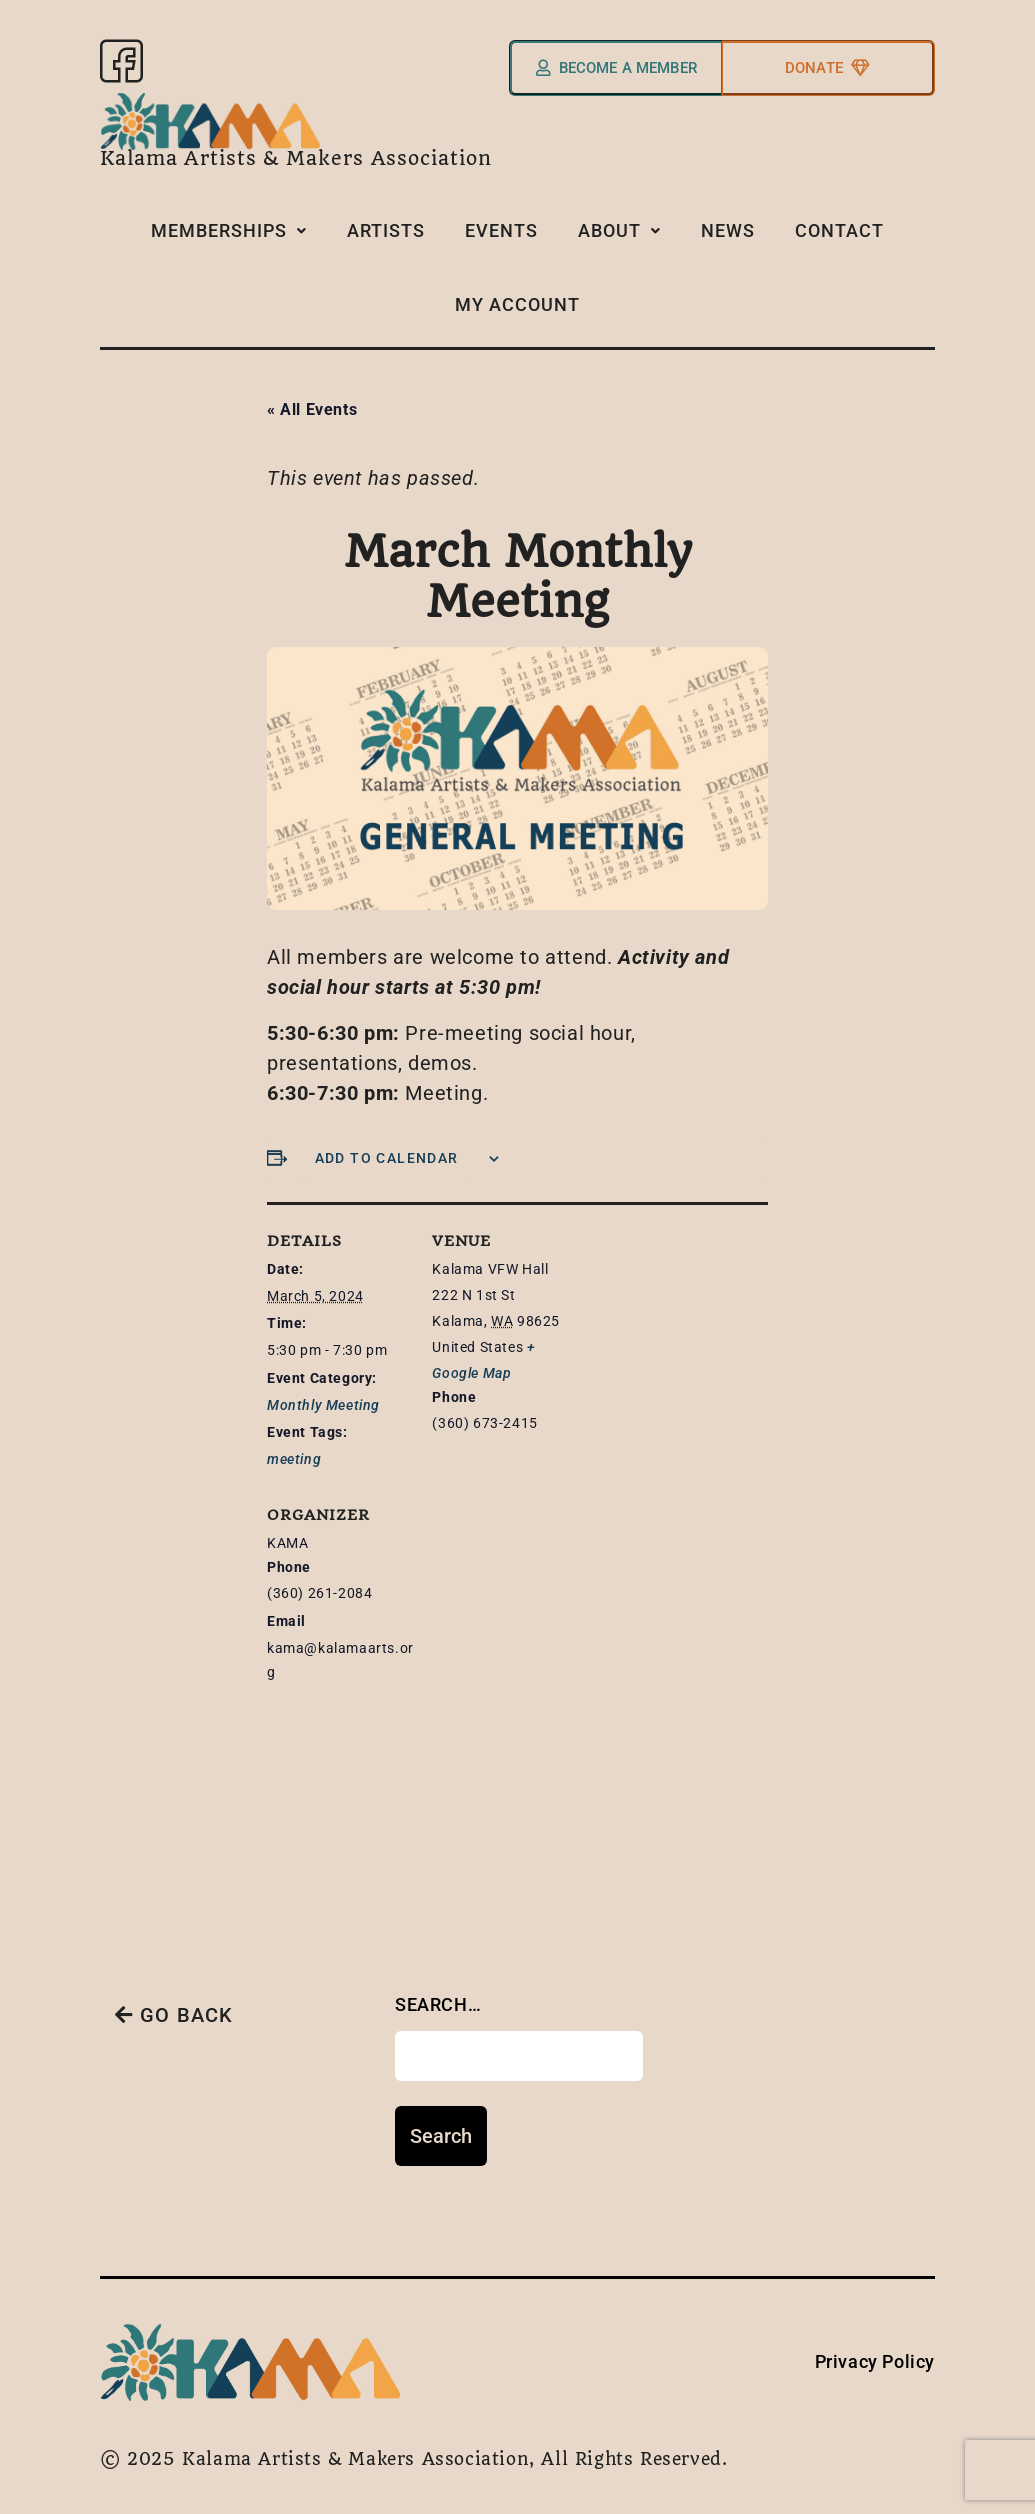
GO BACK (174, 2004)
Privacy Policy (875, 2350)
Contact (839, 238)
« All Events (312, 398)
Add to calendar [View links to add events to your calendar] (387, 1147)
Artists (386, 238)
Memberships (229, 238)
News (728, 238)
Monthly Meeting (323, 1394)
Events (501, 238)
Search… (438, 1993)
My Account (517, 304)
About (619, 238)
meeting (294, 1448)
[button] (229, 240)
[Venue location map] (537, 1636)
